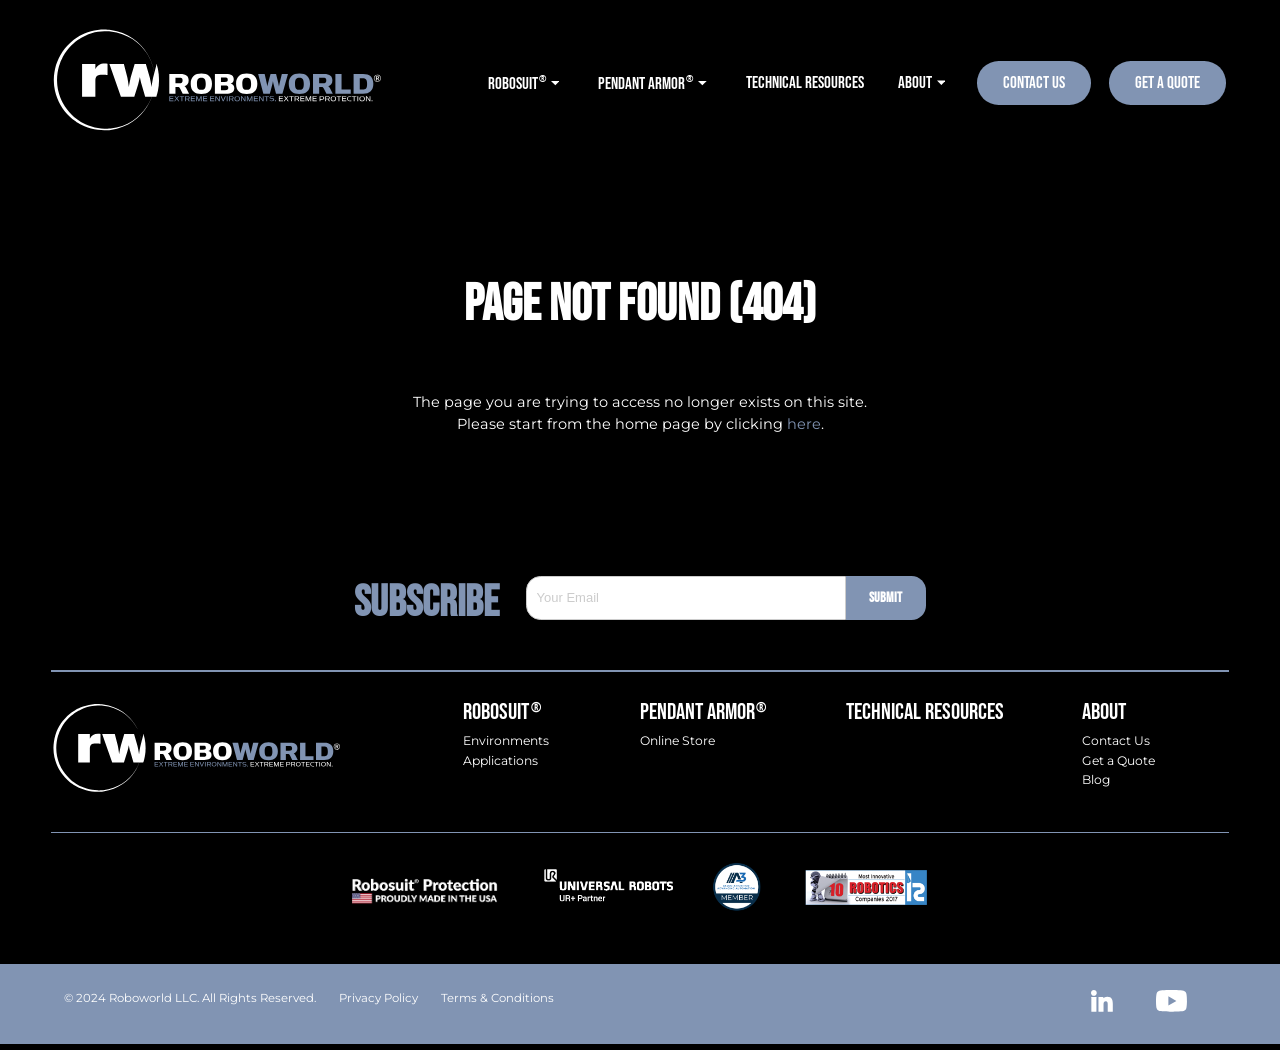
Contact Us (1034, 82)
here (804, 424)
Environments (506, 741)
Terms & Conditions (497, 998)
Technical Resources (925, 712)
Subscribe (439, 598)
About (1104, 712)
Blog (1096, 780)
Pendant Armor (703, 712)
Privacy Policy (378, 998)
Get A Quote (1167, 82)
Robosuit (501, 712)
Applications (500, 761)
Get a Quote (1118, 761)
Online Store (677, 741)
